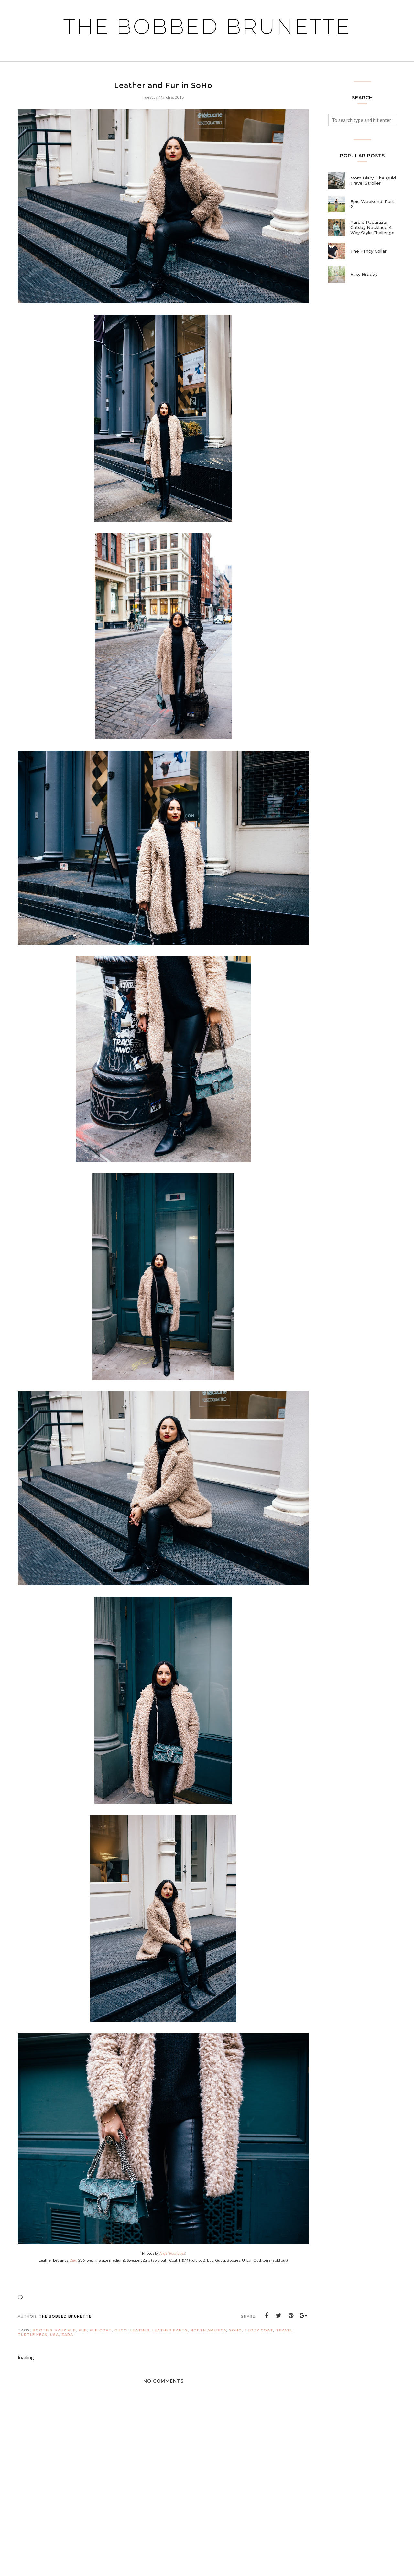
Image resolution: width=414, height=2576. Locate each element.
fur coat (101, 2330)
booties (43, 2330)
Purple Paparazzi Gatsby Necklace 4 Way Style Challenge (372, 227)
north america (208, 2330)
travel (284, 2330)
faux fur (65, 2330)
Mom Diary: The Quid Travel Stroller (373, 180)
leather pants (170, 2330)
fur (83, 2330)
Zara (67, 2334)
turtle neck (33, 2334)
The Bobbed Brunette (207, 26)
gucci (121, 2330)
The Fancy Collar (368, 251)
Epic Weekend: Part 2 (372, 204)
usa (54, 2334)
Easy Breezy (363, 274)
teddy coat (259, 2330)
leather (140, 2330)
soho (235, 2330)
